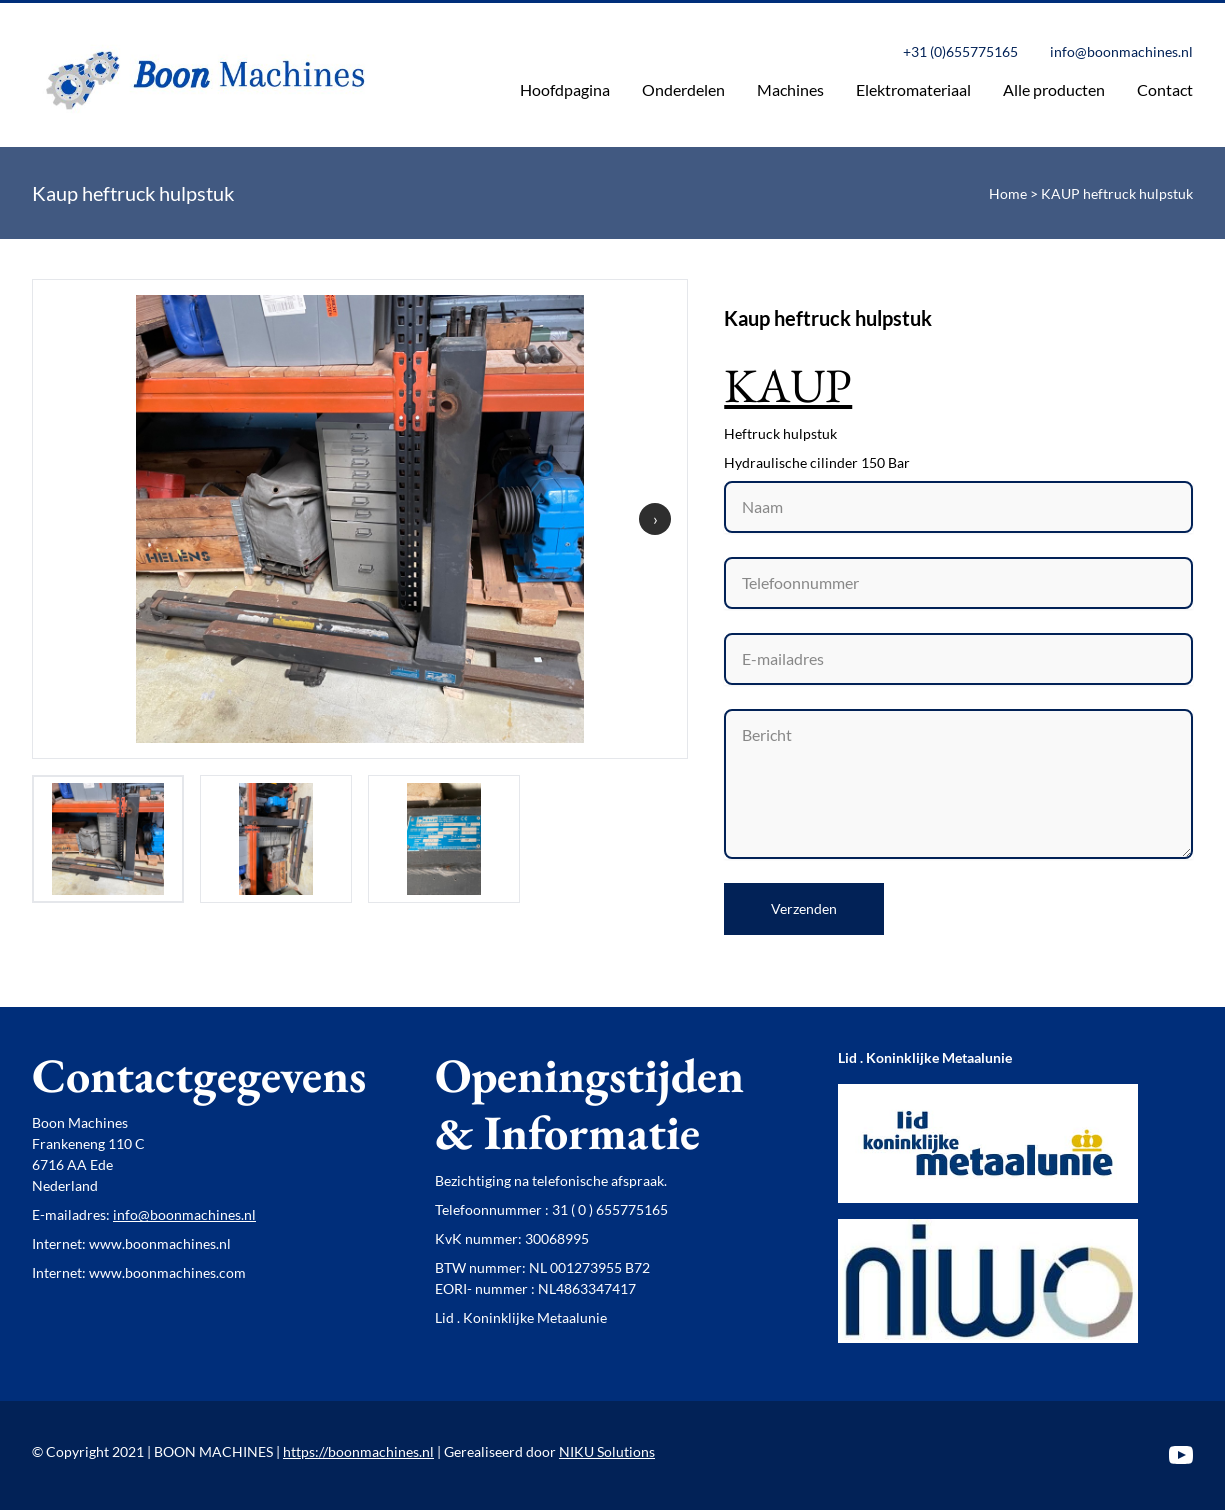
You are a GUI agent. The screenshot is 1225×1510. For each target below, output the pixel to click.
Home (1008, 193)
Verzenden (804, 908)
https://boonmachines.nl (358, 1451)
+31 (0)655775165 (960, 51)
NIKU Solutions (607, 1451)
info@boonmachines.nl (1121, 51)
